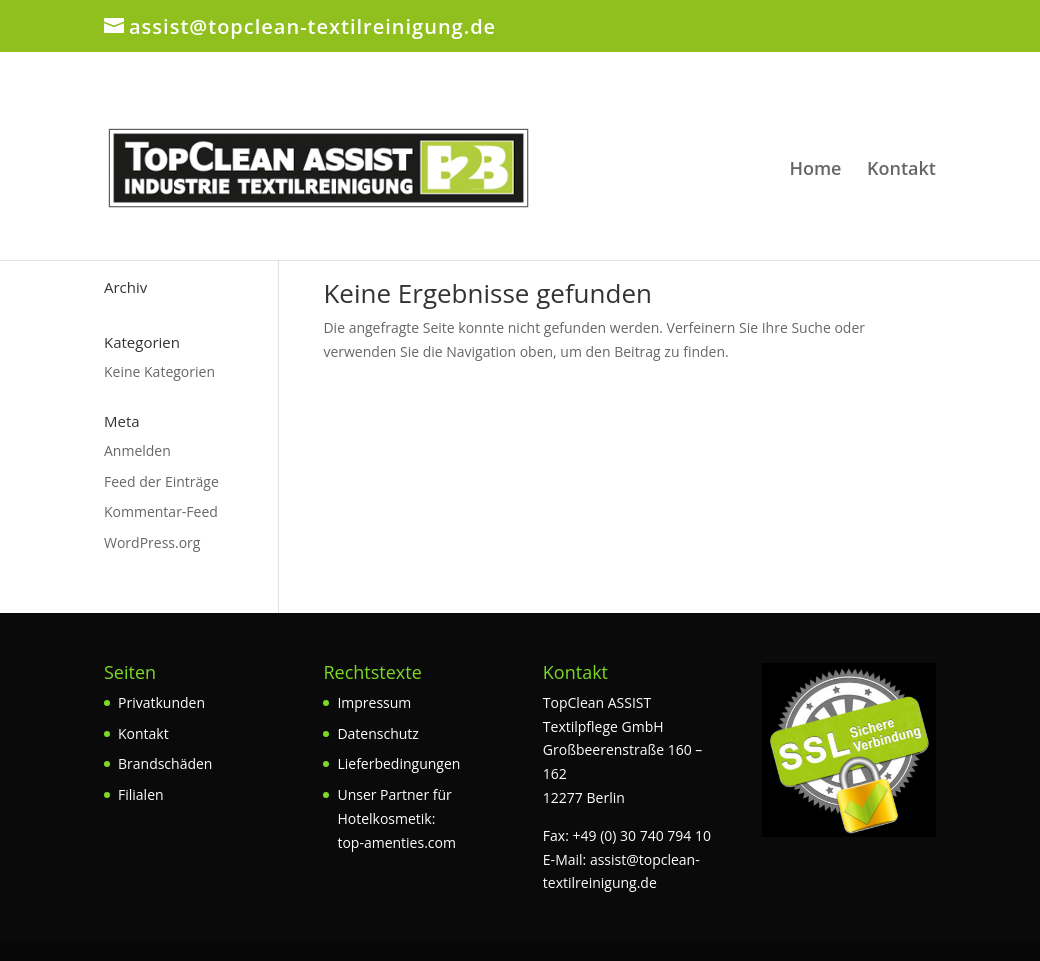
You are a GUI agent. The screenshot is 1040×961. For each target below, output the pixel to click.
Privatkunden (161, 702)
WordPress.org (152, 542)
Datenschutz (377, 733)
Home (815, 170)
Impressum (374, 702)
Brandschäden (165, 763)
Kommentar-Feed (161, 511)
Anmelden (137, 450)
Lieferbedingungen (398, 763)
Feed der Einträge (161, 481)
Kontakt (901, 170)
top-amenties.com (396, 842)
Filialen (141, 794)
